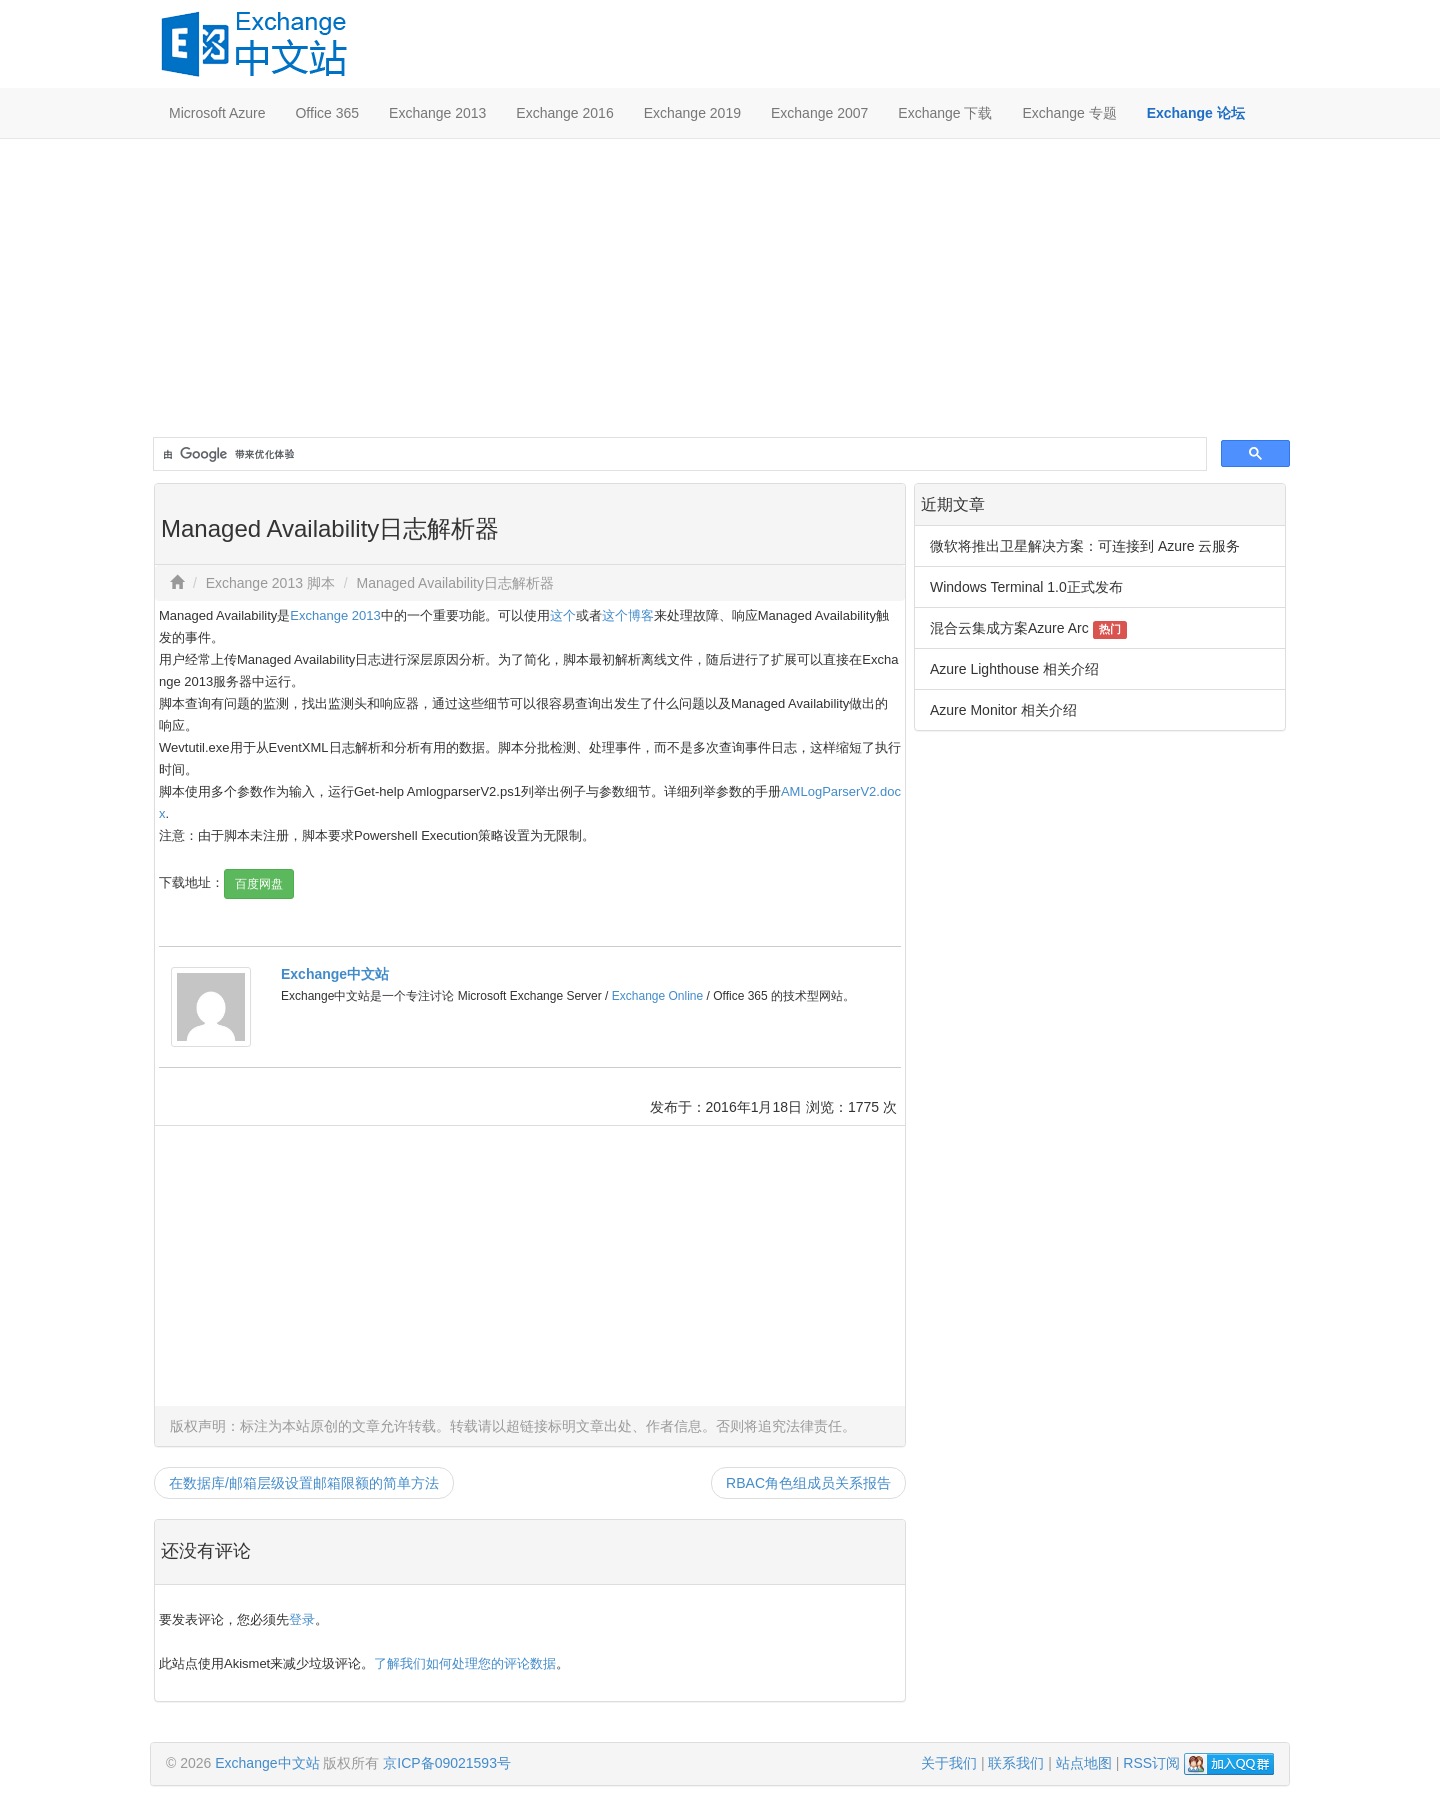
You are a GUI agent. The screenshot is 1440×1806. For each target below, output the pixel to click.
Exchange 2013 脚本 (270, 583)
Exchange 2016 (564, 113)
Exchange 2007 (819, 113)
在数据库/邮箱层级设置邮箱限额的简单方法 (304, 1483)
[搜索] (678, 454)
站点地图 (1084, 1763)
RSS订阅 (1151, 1763)
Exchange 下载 (945, 113)
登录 (302, 1619)
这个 (563, 615)
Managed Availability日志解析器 (455, 583)
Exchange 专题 (1069, 113)
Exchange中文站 (335, 974)
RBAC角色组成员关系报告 (808, 1483)
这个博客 (628, 615)
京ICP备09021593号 (447, 1763)
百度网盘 (259, 884)
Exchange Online (657, 996)
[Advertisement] (720, 289)
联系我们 (1016, 1763)
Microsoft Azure (217, 113)
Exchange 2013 (437, 113)
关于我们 (949, 1763)
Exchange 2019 (692, 113)
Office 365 (327, 113)
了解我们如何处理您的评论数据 (465, 1663)
